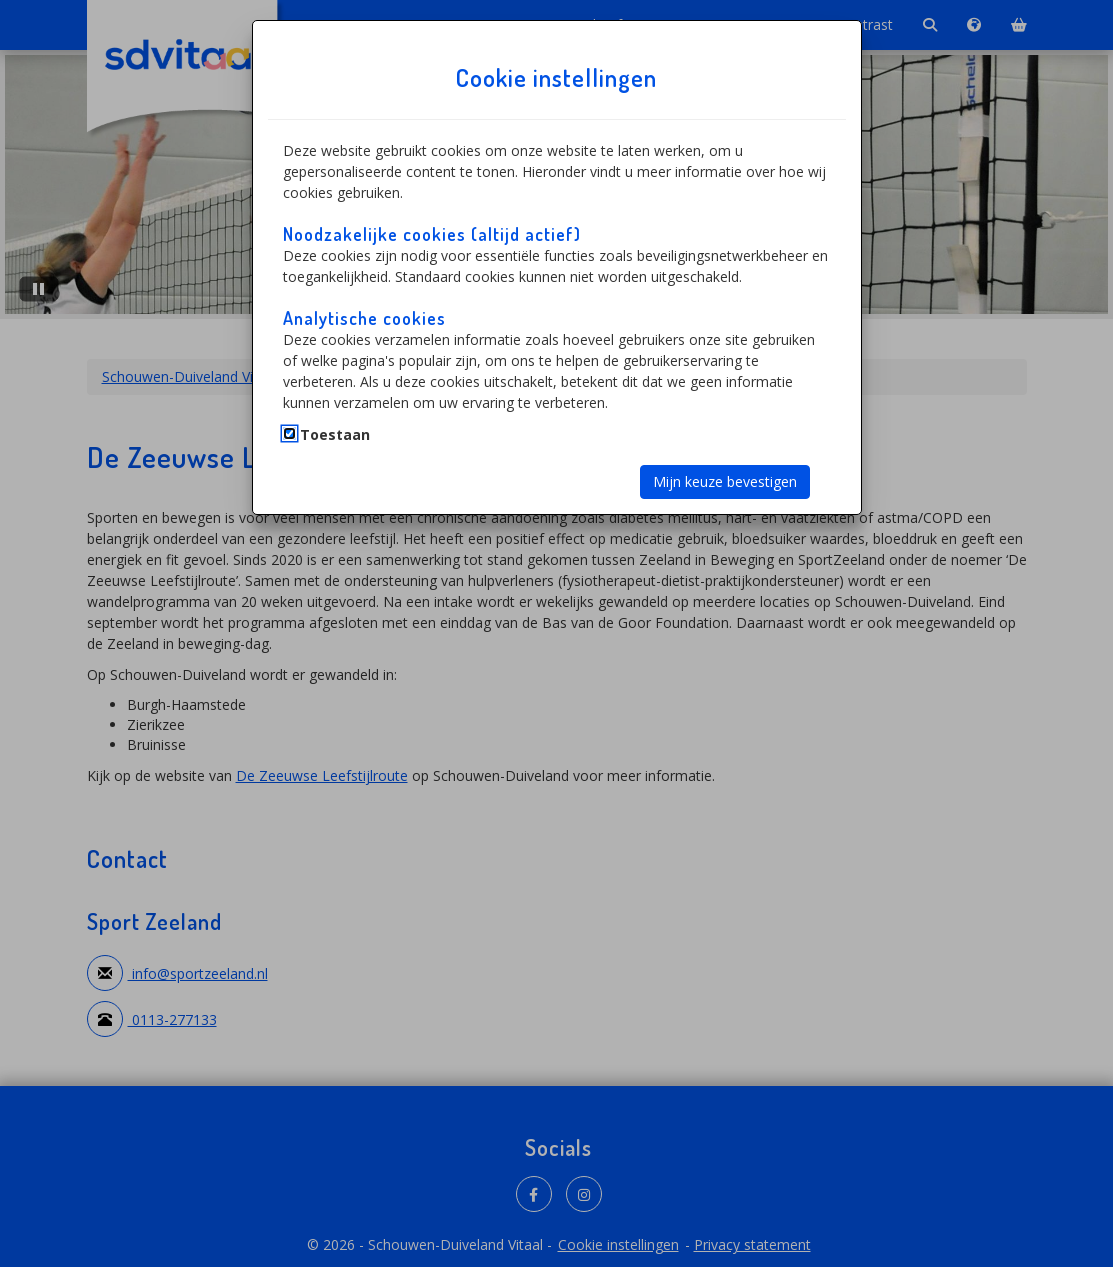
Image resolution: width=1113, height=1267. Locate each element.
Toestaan (335, 434)
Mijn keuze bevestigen (725, 481)
